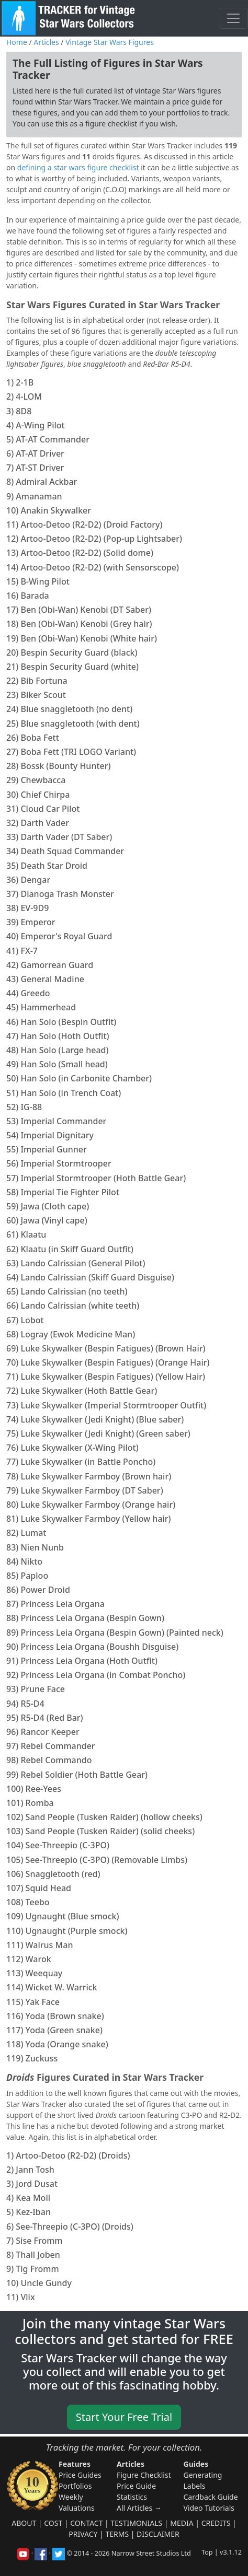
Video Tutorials (209, 2508)
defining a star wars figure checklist (78, 167)
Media (181, 2523)
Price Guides (80, 2475)
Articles (46, 42)
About (24, 2523)
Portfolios (75, 2486)
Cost (53, 2523)
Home (16, 42)
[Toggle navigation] (233, 18)
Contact (86, 2523)
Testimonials (136, 2523)
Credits (216, 2523)
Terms (117, 2534)
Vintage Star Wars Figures (109, 42)
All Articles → (139, 2508)
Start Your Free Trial (124, 2417)
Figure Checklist (144, 2475)
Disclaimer (158, 2534)
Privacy (83, 2534)
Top (207, 2552)
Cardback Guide (211, 2497)
